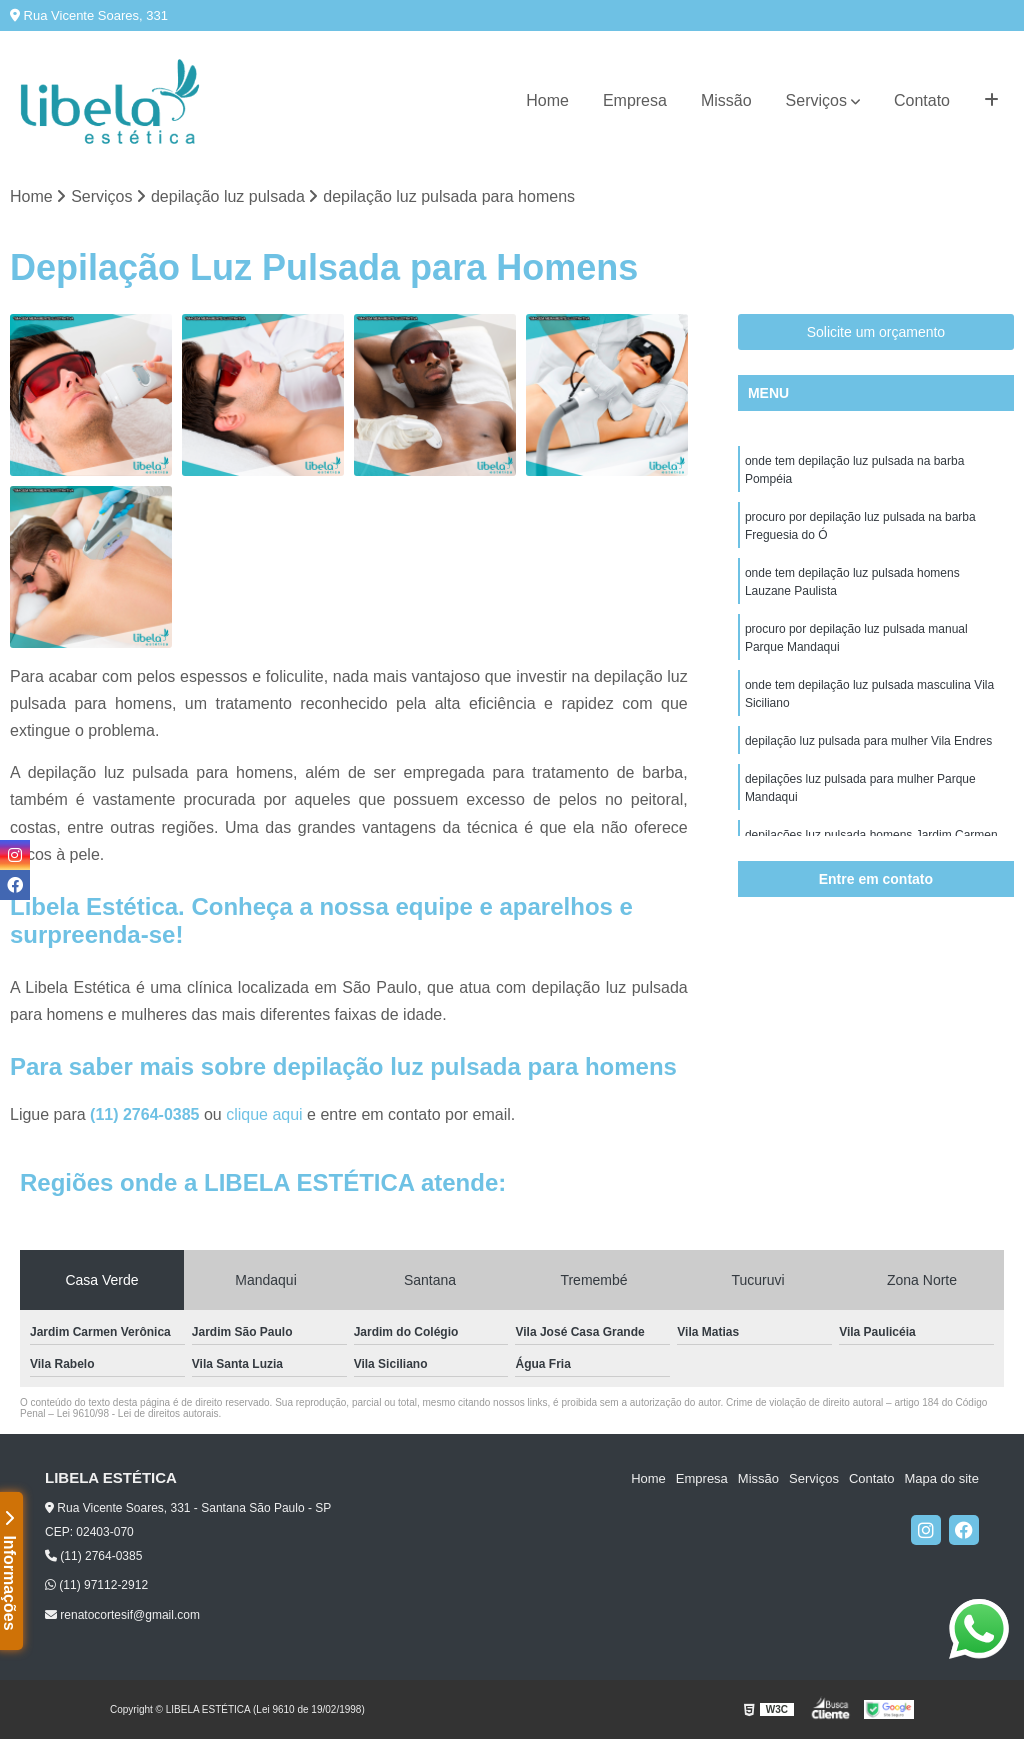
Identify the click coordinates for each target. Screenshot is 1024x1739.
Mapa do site (941, 1478)
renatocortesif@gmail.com (122, 1615)
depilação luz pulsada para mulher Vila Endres (868, 741)
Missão (726, 100)
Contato (922, 100)
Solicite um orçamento (876, 332)
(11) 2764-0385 (147, 1114)
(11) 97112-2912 (96, 1585)
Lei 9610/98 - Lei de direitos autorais (138, 1413)
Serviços (816, 100)
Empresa (635, 100)
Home (547, 100)
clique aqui (264, 1114)
